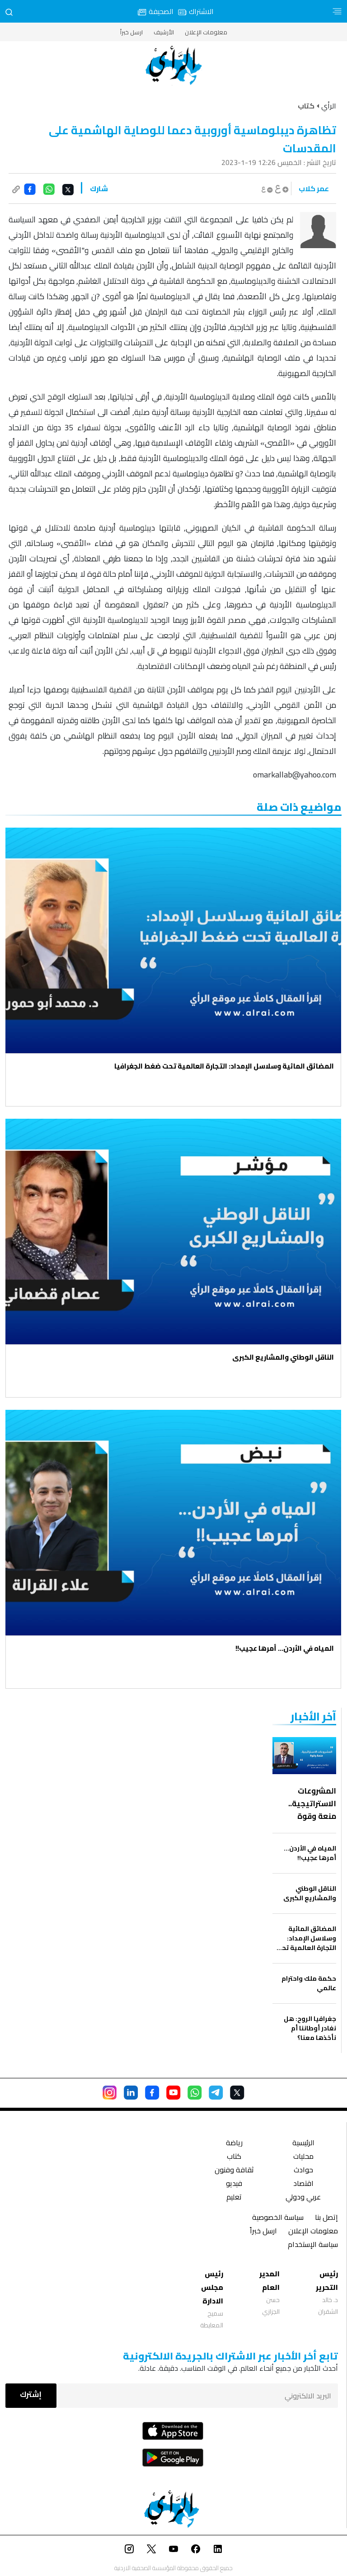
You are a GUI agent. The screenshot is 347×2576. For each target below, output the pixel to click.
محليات (303, 2157)
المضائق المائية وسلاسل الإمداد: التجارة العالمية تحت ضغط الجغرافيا (224, 1066)
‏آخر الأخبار (313, 1716)
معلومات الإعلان (206, 32)
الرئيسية (303, 2143)
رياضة (234, 2143)
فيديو (234, 2184)
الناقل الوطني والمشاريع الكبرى (283, 1357)
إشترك (31, 2394)
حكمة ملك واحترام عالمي (308, 1983)
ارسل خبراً (131, 32)
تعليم (234, 2198)
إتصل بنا (326, 2218)
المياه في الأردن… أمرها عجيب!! (284, 1648)
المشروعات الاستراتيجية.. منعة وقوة (312, 1804)
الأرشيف (164, 32)
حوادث (303, 2170)
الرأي (328, 105)
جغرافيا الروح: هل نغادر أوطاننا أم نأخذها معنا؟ (310, 2028)
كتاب (234, 2157)
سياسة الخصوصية (278, 2218)
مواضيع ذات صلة (299, 807)
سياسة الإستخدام (313, 2245)
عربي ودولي (303, 2198)
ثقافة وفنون (234, 2170)
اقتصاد (303, 2184)
